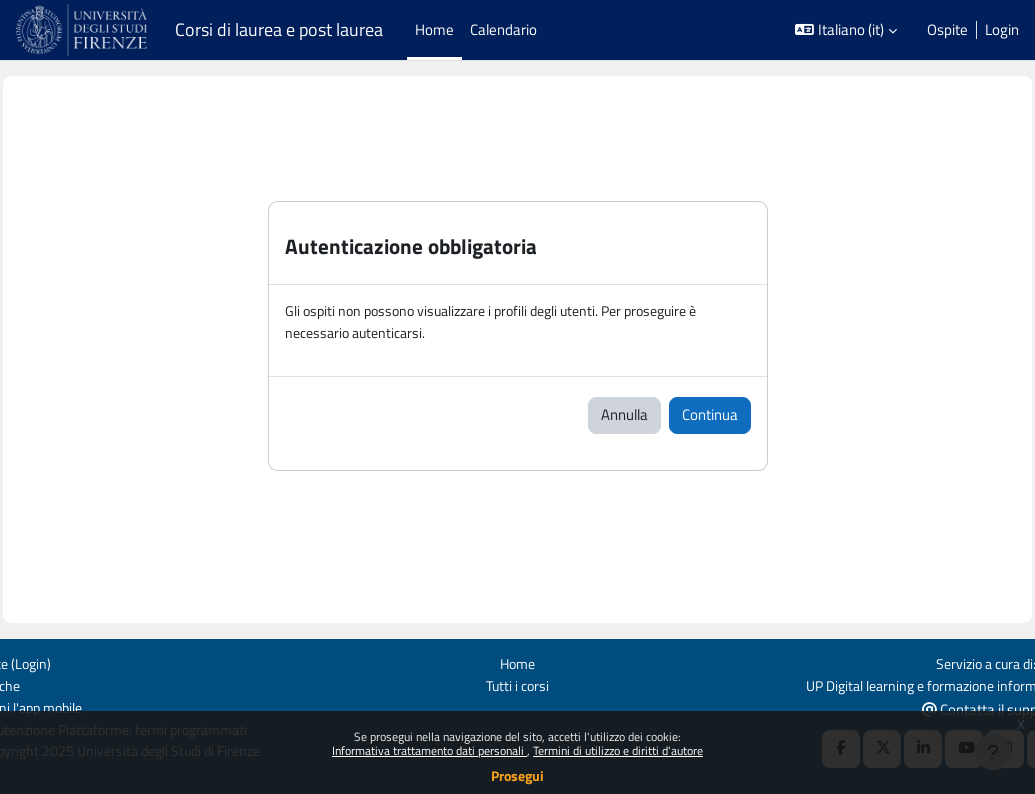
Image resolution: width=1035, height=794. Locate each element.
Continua (710, 416)
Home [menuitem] (434, 29)
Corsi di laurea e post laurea (279, 29)
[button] (846, 30)
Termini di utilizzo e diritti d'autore (618, 750)
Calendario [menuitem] (503, 29)
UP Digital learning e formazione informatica (880, 684)
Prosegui (517, 775)
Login (1002, 30)
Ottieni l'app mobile (75, 706)
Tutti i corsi (517, 684)
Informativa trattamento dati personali (429, 750)
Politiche (42, 684)
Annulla (624, 416)
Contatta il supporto (948, 707)
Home (517, 661)
